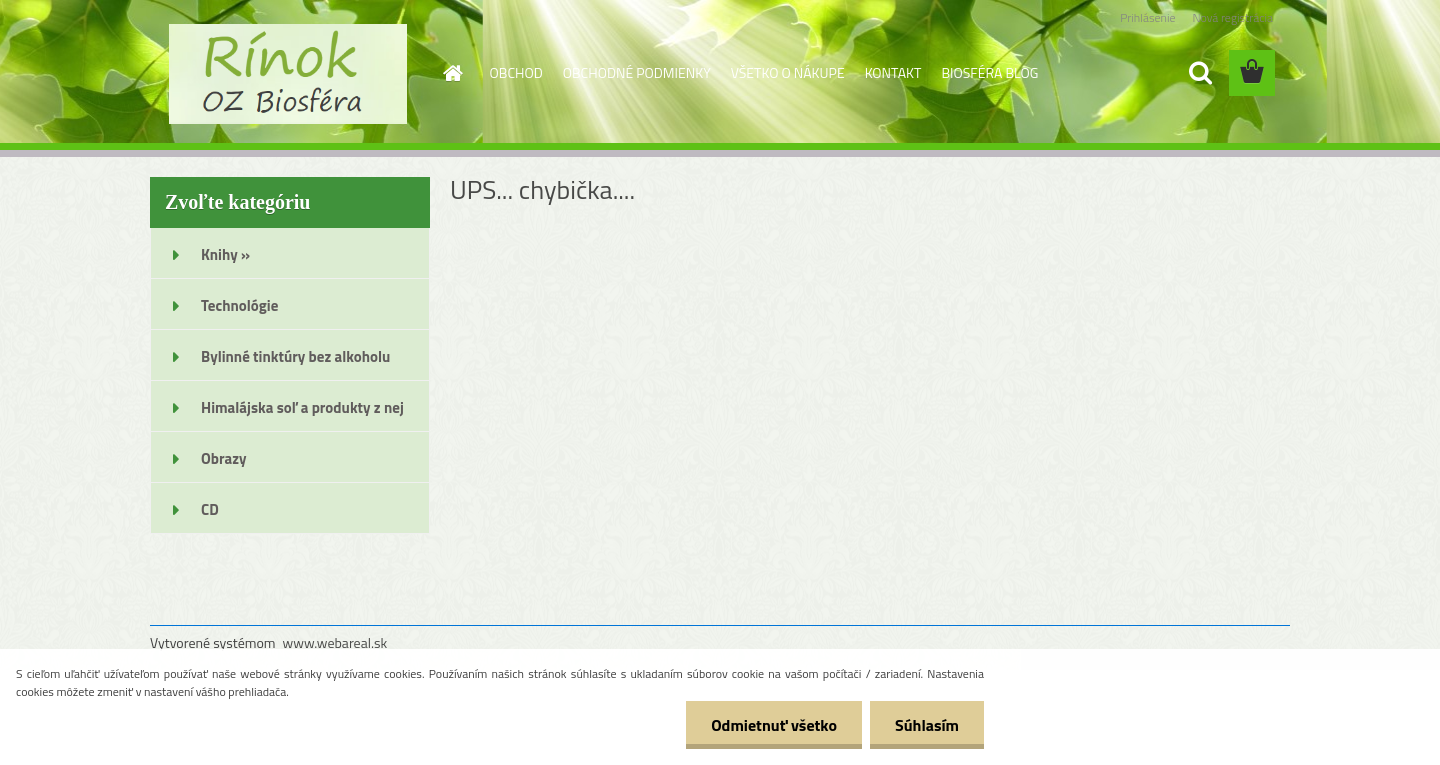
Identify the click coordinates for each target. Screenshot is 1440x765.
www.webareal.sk (335, 642)
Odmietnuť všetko (774, 725)
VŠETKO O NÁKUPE (788, 72)
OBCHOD (516, 72)
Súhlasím (927, 725)
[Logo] (287, 74)
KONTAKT (893, 72)
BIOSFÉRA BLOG (989, 72)
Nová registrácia (1232, 17)
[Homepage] (452, 73)
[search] (1200, 73)
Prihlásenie (1147, 17)
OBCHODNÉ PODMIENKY (637, 72)
